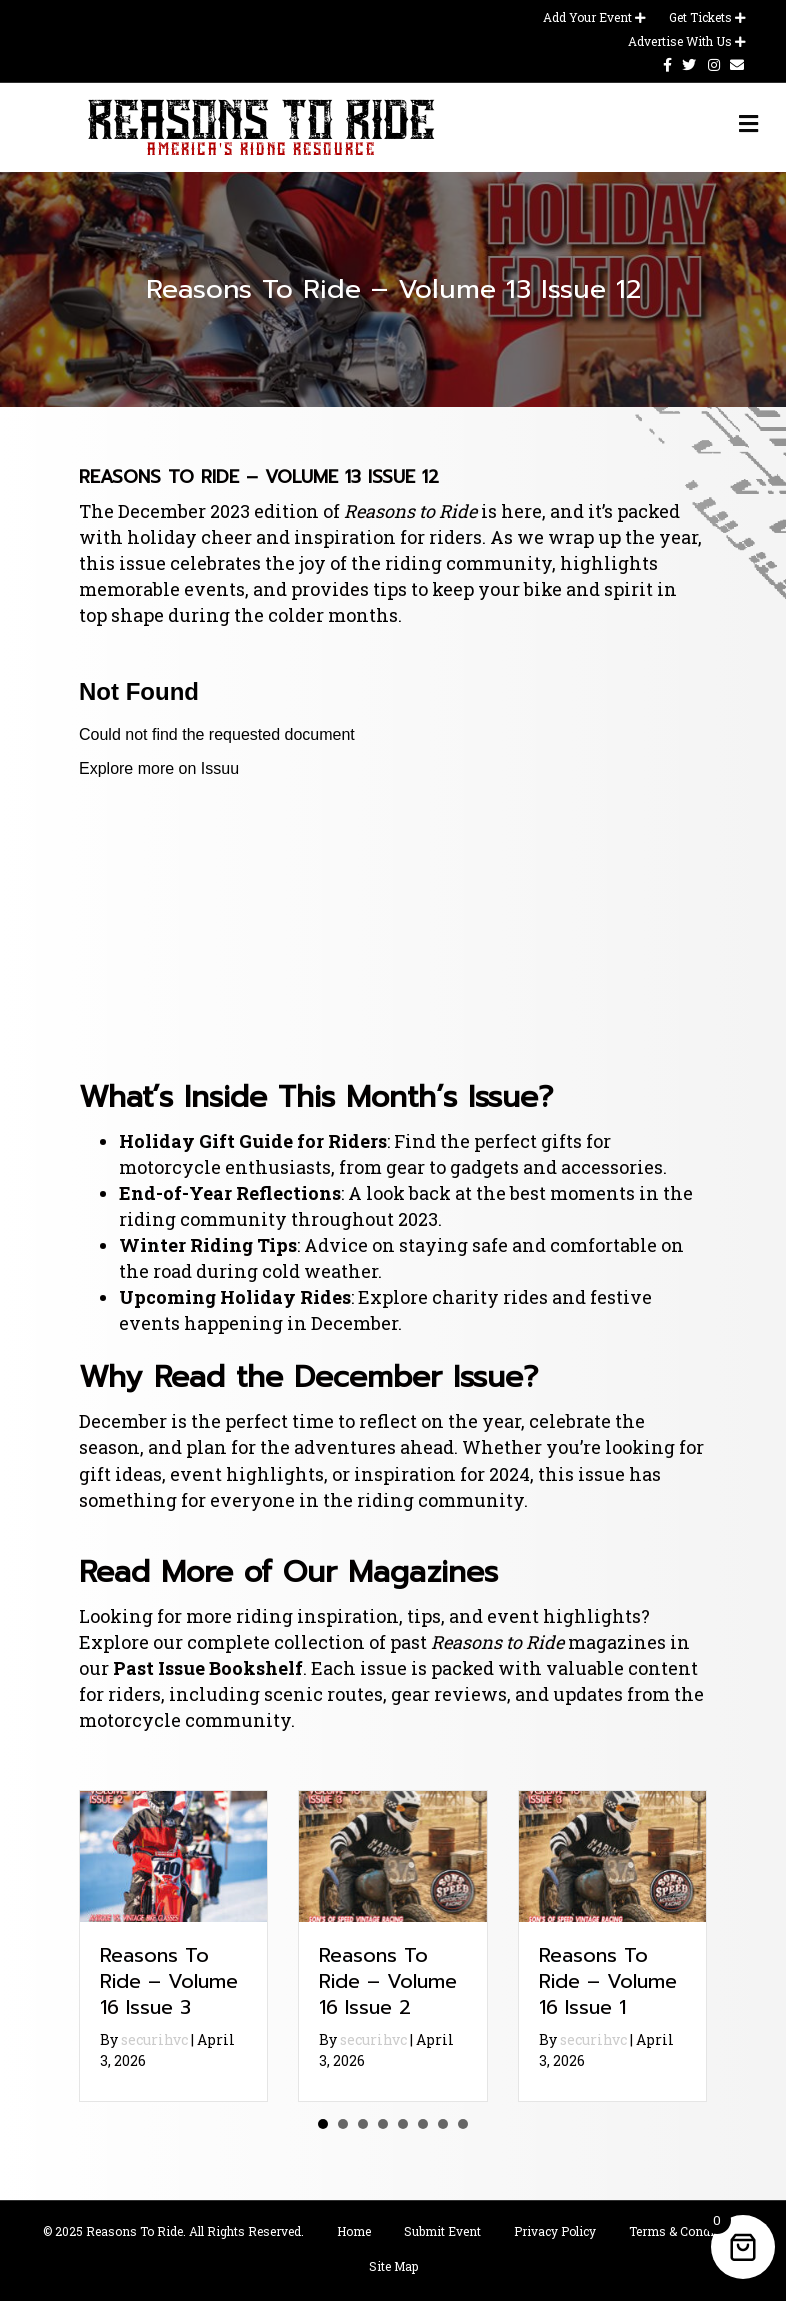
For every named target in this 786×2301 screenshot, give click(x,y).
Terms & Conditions (686, 2231)
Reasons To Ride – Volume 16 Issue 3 (169, 1981)
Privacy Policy (555, 2231)
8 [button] (463, 2124)
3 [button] (363, 2124)
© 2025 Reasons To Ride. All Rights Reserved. (173, 2231)
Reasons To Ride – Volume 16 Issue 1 (608, 1981)
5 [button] (403, 2124)
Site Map (393, 2266)
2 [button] (343, 2124)
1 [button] (323, 2124)
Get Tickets (707, 17)
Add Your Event (594, 17)
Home (354, 2231)
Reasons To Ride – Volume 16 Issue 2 (388, 1981)
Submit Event (442, 2231)
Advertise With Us (687, 41)
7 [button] (443, 2124)
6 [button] (423, 2124)
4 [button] (383, 2124)
